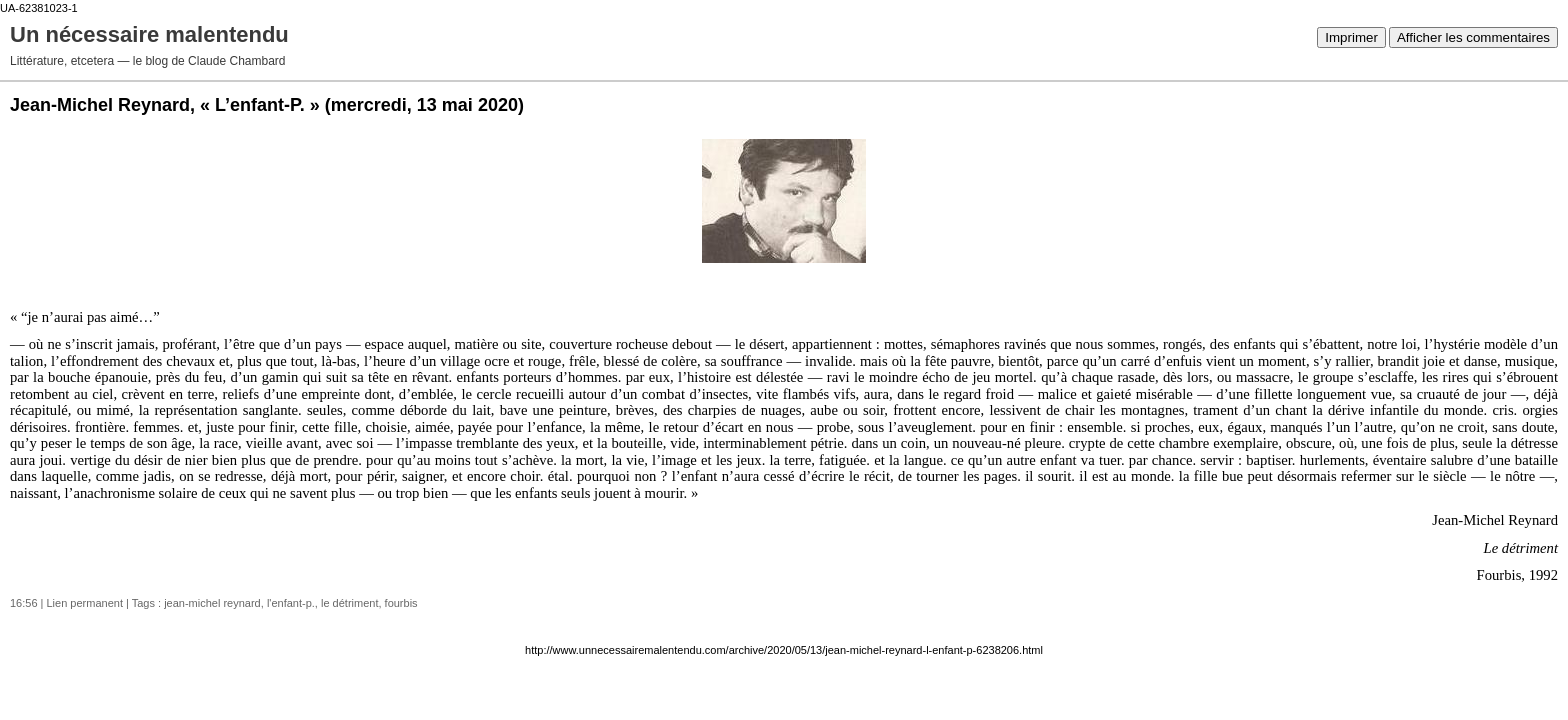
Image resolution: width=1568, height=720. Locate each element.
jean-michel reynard (212, 603)
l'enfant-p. (291, 603)
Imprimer (1351, 37)
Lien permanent (85, 603)
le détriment (349, 603)
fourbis (401, 603)
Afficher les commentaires (1473, 37)
